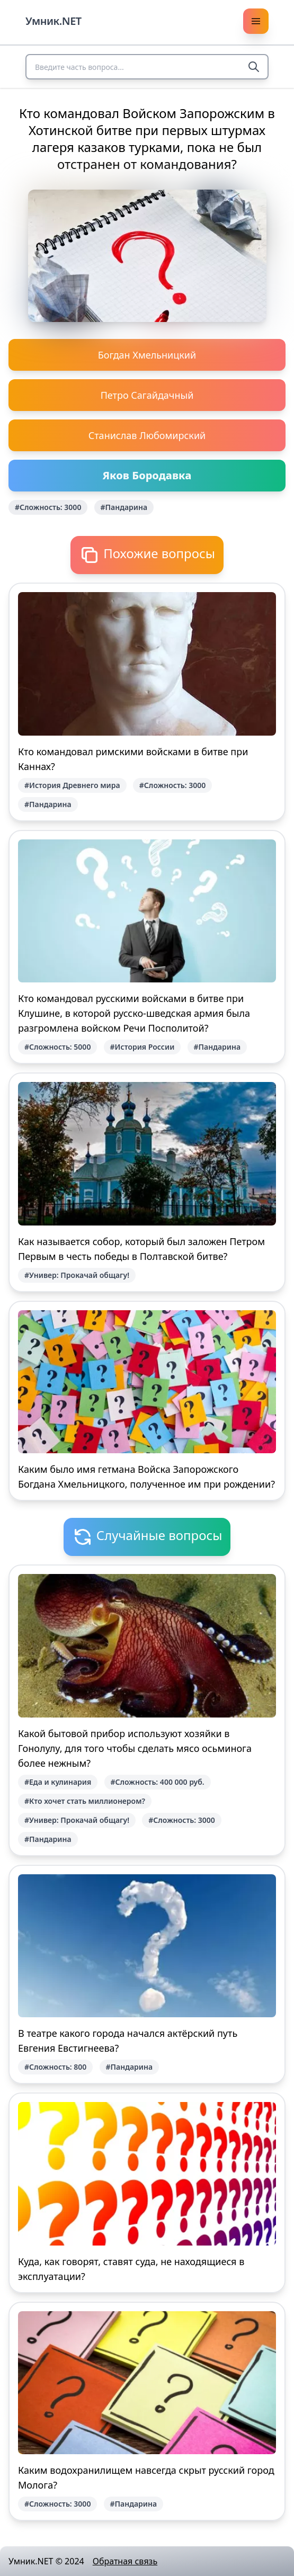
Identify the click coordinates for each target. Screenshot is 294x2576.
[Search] (253, 66)
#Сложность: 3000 (48, 507)
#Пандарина (124, 507)
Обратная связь (125, 2561)
